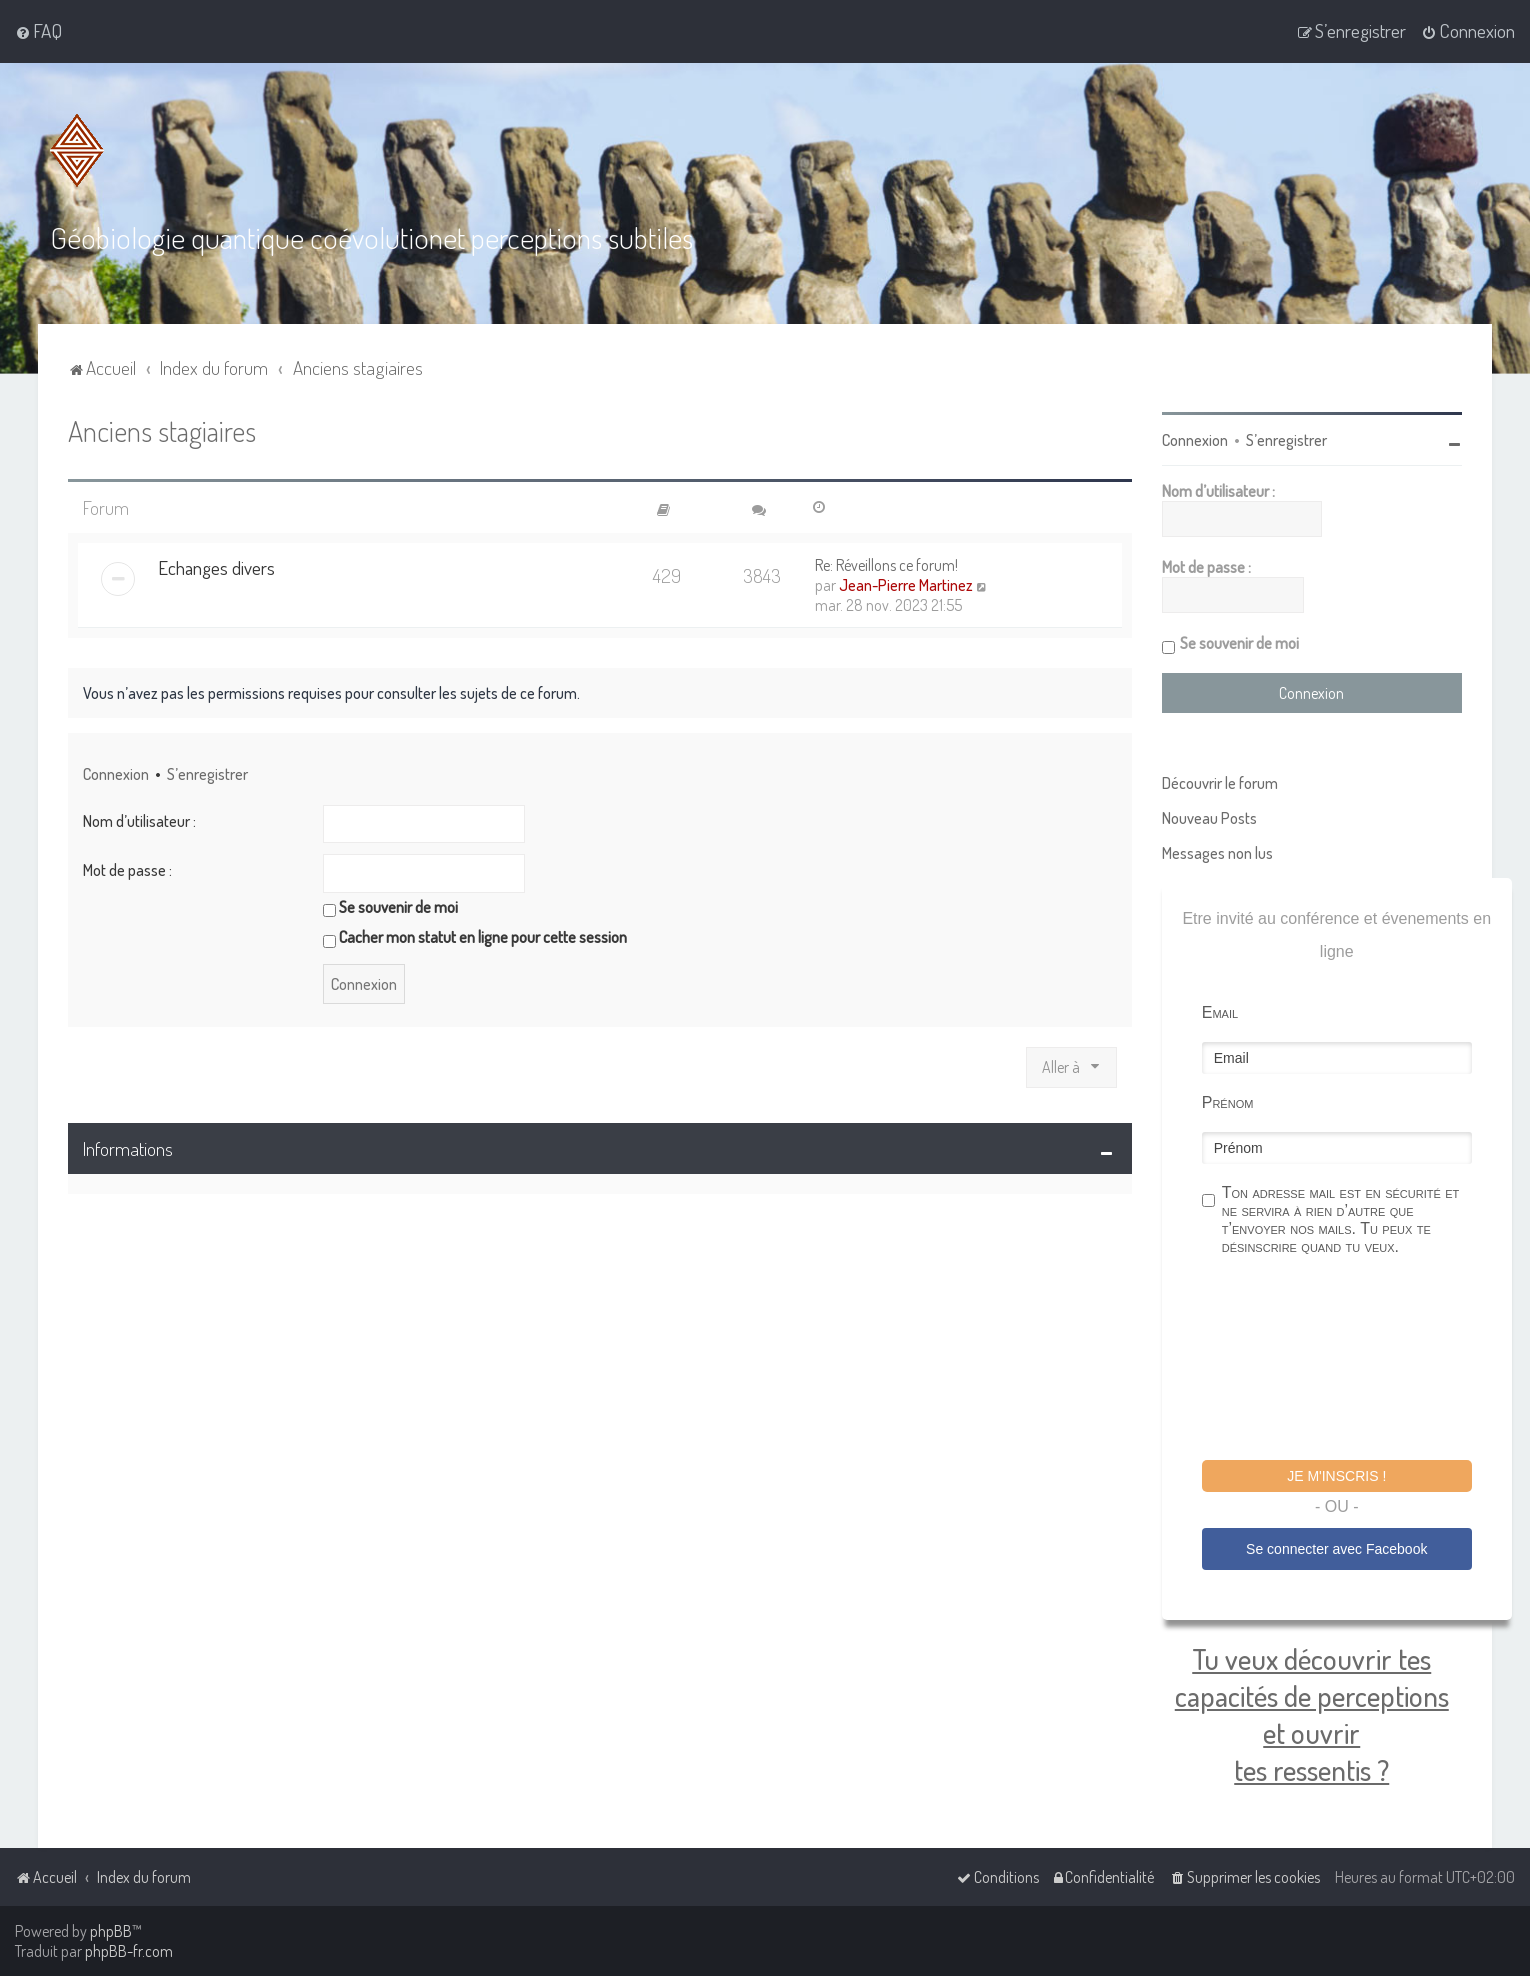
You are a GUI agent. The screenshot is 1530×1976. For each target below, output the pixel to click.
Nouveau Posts (1209, 816)
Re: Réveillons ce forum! (886, 564)
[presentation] (1354, 1359)
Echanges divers (216, 566)
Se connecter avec (1336, 1547)
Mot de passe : (127, 868)
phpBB (111, 1931)
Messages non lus (1217, 851)
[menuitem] (38, 31)
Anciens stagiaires (162, 428)
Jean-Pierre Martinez (906, 584)
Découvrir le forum (1220, 781)
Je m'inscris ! (1336, 1474)
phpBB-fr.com (129, 1951)
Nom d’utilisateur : (139, 819)
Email (1220, 1010)
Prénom (1228, 1100)
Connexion (116, 773)
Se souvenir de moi (390, 905)
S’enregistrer (207, 773)
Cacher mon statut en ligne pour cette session (475, 935)
